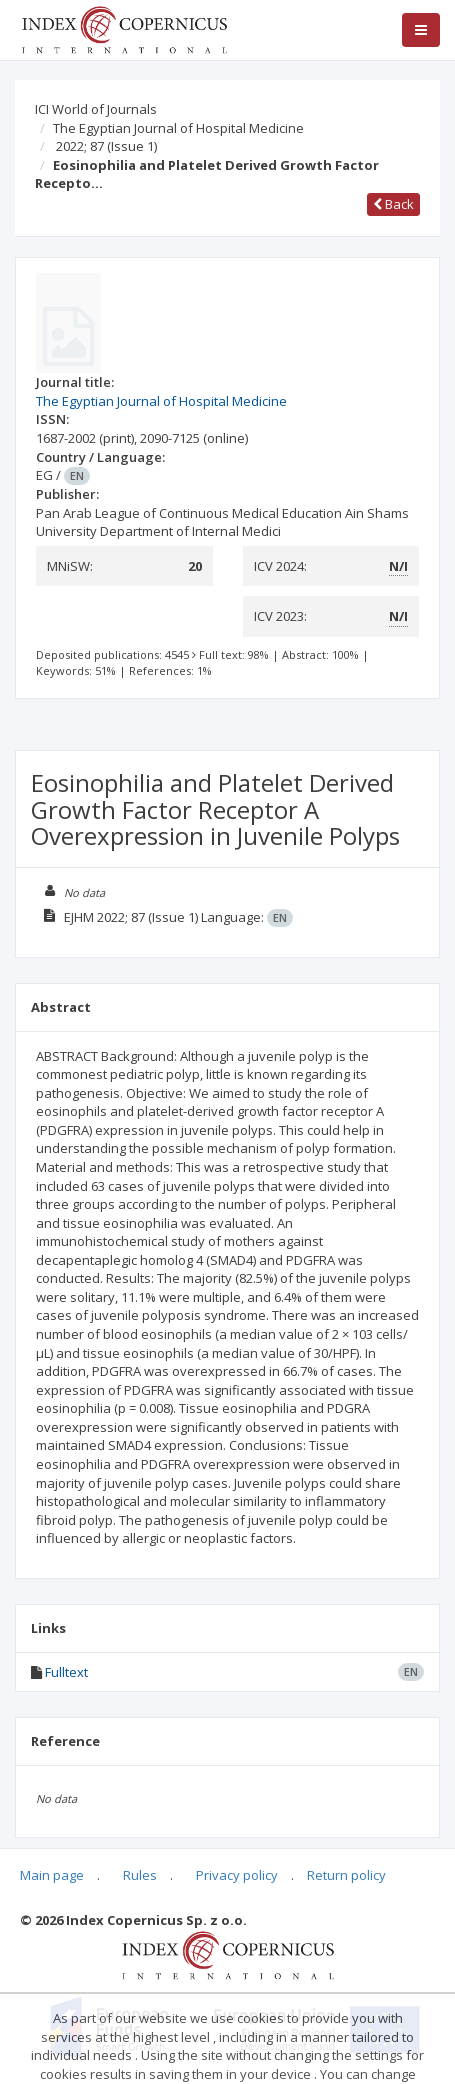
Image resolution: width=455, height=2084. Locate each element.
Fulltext (66, 1672)
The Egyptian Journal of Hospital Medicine (178, 128)
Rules (140, 1875)
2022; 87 (106, 146)
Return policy (346, 1875)
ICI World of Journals (96, 109)
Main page (52, 1875)
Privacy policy (237, 1875)
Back (393, 204)
